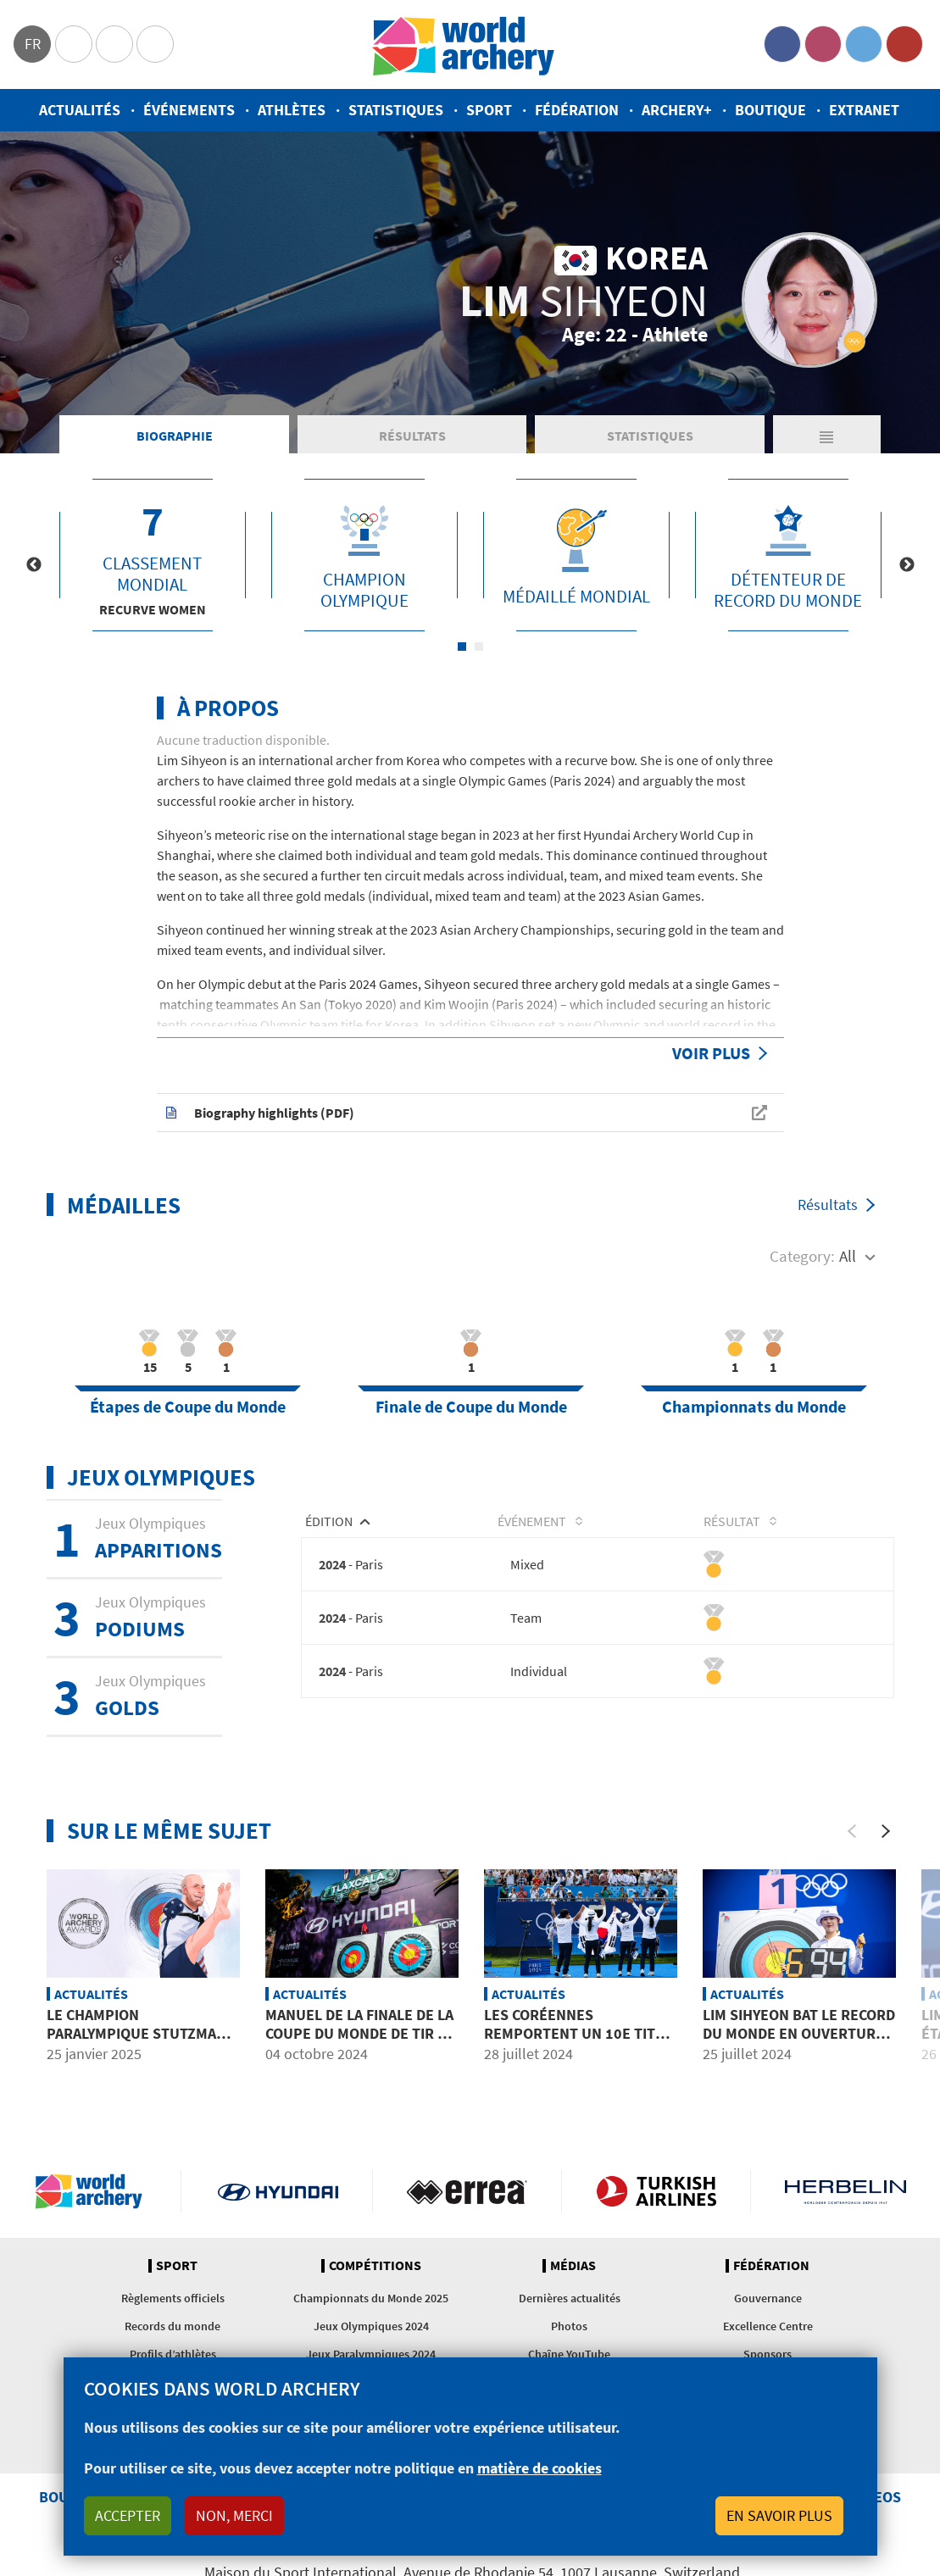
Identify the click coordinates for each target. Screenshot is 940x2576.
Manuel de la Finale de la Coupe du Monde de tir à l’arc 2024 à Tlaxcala (359, 2034)
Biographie (174, 435)
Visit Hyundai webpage (278, 2191)
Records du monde (172, 2326)
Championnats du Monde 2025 (370, 2298)
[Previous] (851, 1831)
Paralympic (114, 44)
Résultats (412, 435)
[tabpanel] (153, 555)
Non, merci (234, 2515)
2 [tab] (479, 646)
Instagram (823, 44)
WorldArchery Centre (155, 44)
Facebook (782, 44)
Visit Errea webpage (467, 2191)
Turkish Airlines (656, 2191)
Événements (189, 109)
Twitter (863, 44)
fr (33, 43)
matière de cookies (539, 2468)
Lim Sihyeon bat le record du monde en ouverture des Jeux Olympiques (799, 2034)
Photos (569, 2326)
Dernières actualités (569, 2298)
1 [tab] (462, 646)
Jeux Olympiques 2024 (371, 2326)
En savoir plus (779, 2515)
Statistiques (395, 109)
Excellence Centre (768, 2326)
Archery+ (677, 109)
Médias (573, 2265)
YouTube (904, 44)
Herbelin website (845, 2191)
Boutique (770, 109)
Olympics (73, 44)
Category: (802, 1256)
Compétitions (375, 2265)
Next (906, 565)
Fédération (577, 109)
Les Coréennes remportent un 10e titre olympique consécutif (578, 2034)
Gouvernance (768, 2298)
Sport (489, 109)
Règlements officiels (173, 2298)
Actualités (79, 109)
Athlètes (291, 109)
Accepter (127, 2515)
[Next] (885, 1831)
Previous (33, 565)
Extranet (864, 109)
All (847, 1256)
